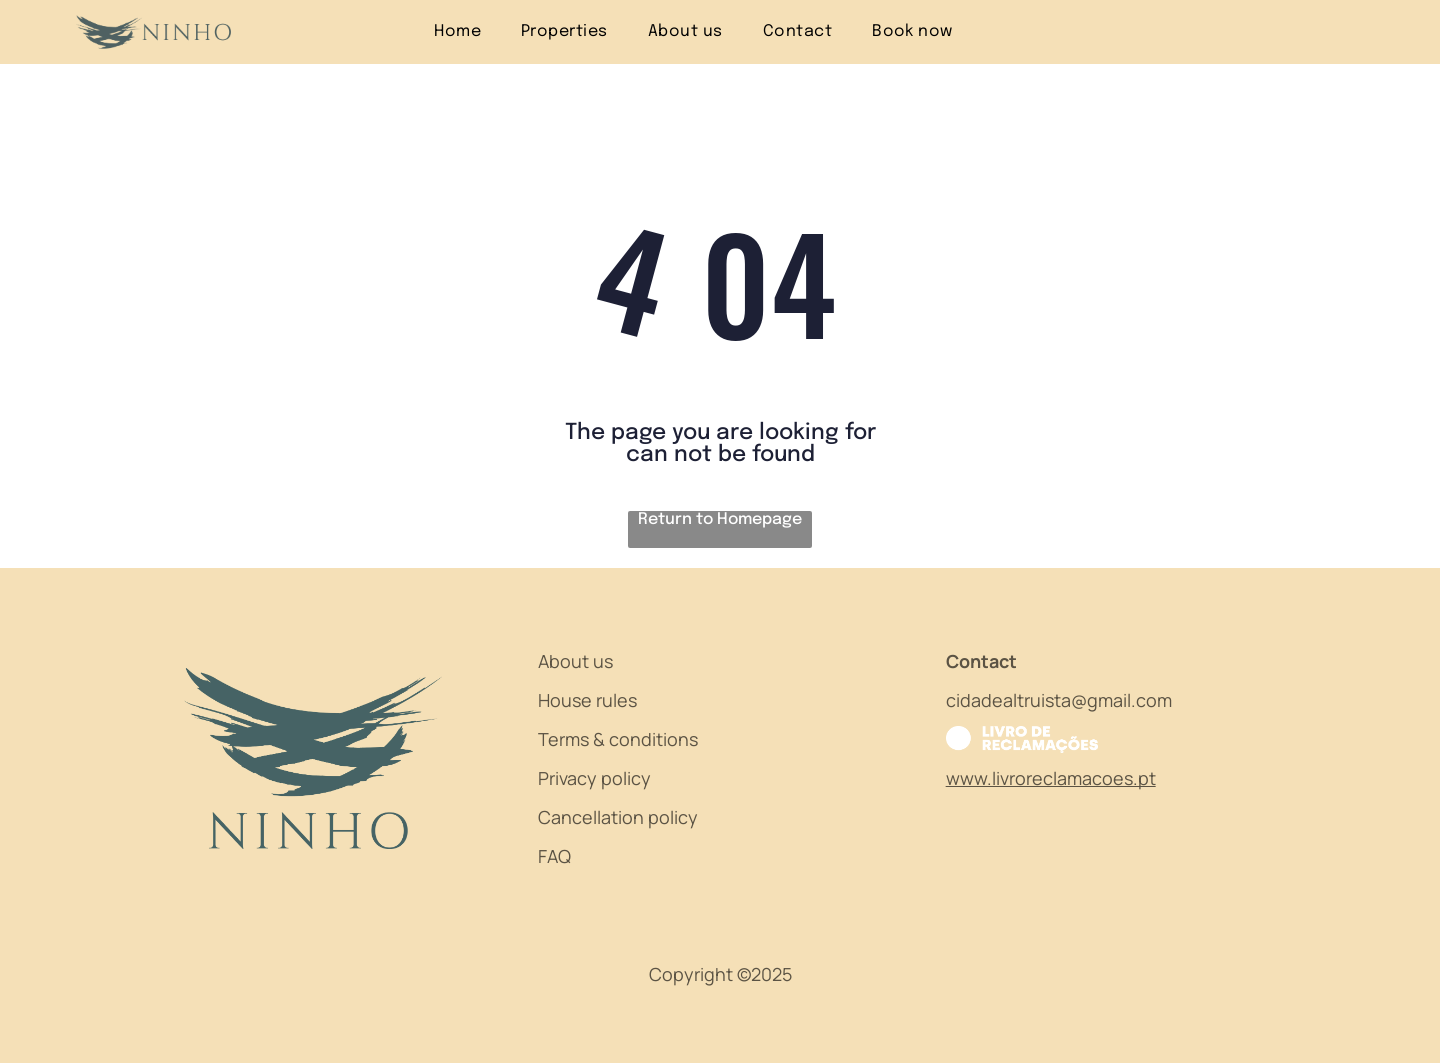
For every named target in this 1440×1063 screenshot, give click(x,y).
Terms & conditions (618, 739)
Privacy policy (594, 778)
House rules (587, 700)
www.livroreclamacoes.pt (1051, 778)
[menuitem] (457, 31)
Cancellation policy (618, 817)
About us (575, 661)
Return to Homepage (720, 519)
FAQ (554, 856)
